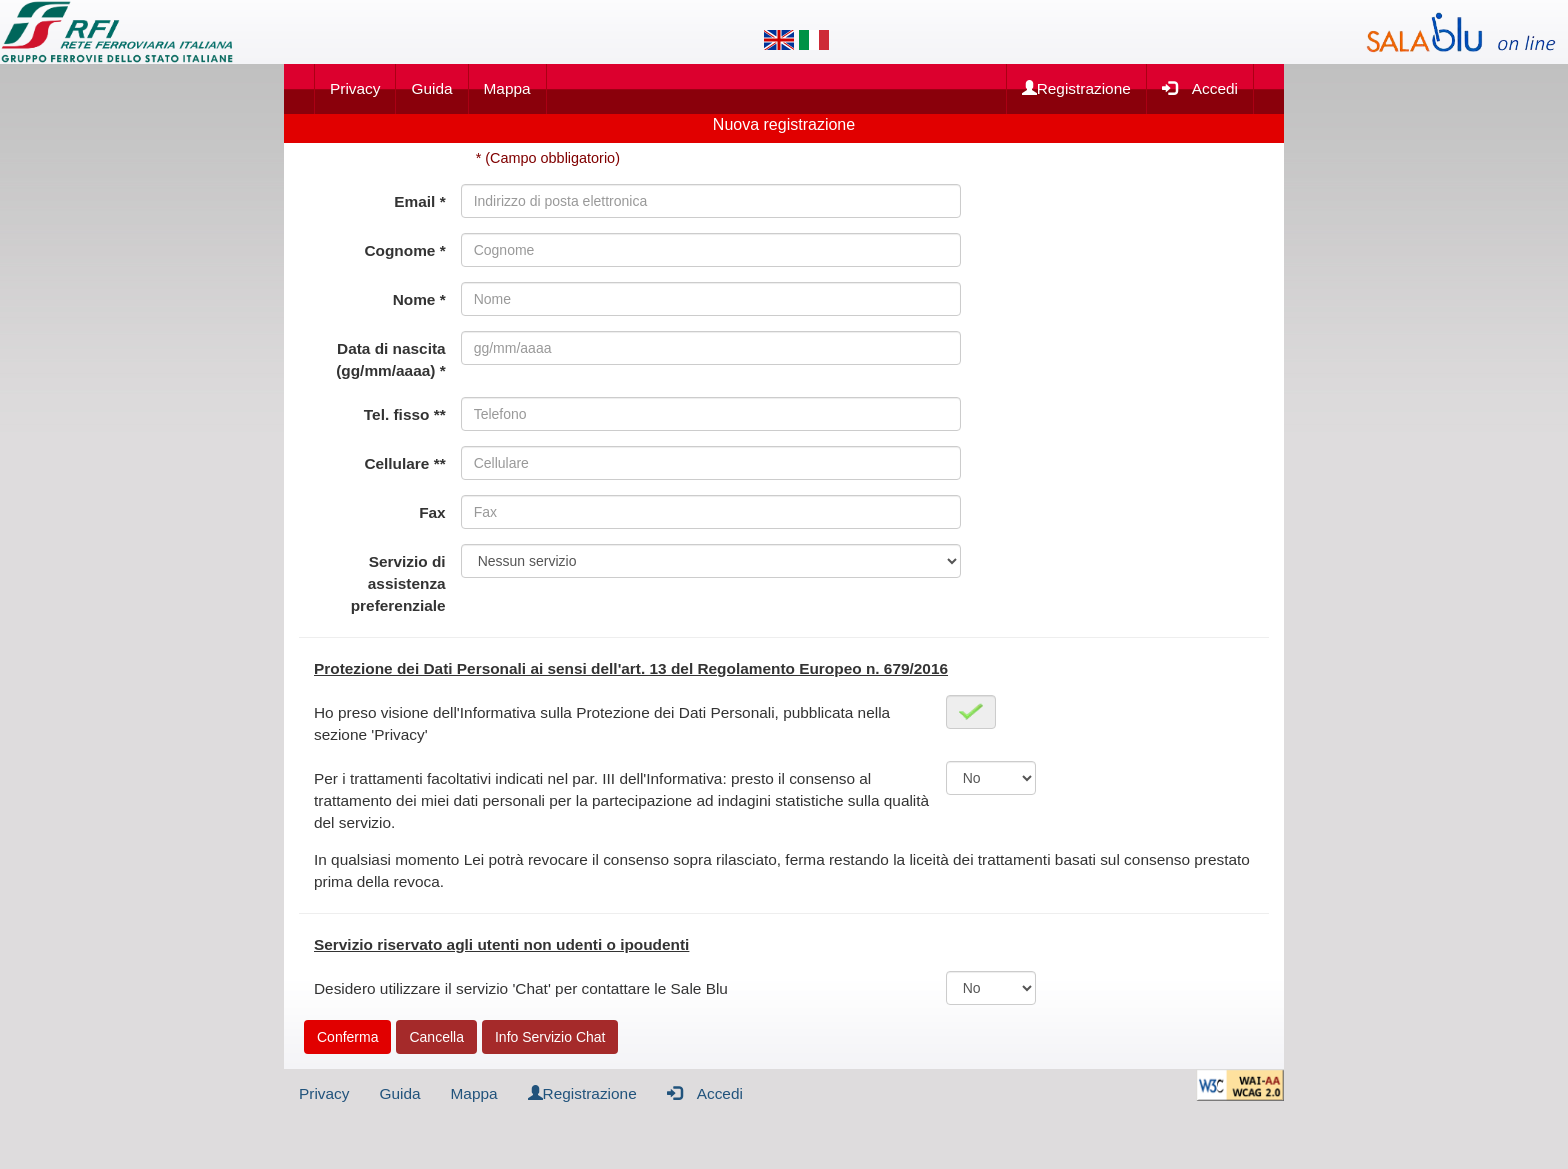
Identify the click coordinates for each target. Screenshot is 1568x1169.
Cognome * (404, 250)
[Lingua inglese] (779, 40)
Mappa (507, 88)
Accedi (1200, 87)
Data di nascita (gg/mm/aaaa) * (390, 359)
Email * (419, 201)
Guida (431, 88)
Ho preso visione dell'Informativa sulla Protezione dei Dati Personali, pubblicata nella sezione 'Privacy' (602, 723)
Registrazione (1076, 88)
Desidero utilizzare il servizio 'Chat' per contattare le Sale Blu (521, 988)
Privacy (355, 88)
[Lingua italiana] (814, 40)
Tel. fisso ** (405, 414)
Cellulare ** (404, 463)
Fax (432, 512)
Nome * (419, 299)
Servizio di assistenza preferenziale (398, 583)
